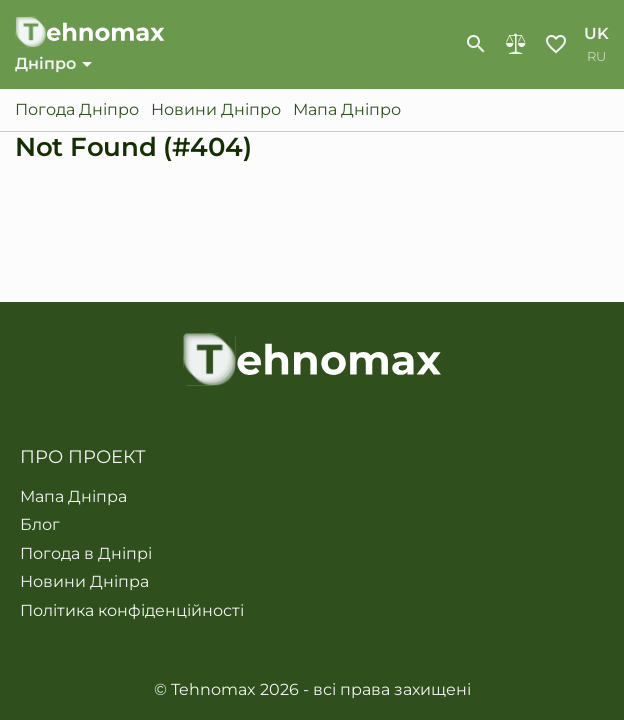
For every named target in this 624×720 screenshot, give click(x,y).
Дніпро (45, 63)
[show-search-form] (476, 44)
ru (596, 56)
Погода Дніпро (77, 110)
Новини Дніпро (216, 110)
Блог (40, 525)
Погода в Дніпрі (86, 554)
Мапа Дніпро (347, 110)
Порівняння (516, 44)
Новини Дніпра (84, 582)
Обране (556, 44)
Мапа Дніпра (73, 497)
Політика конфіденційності (132, 611)
